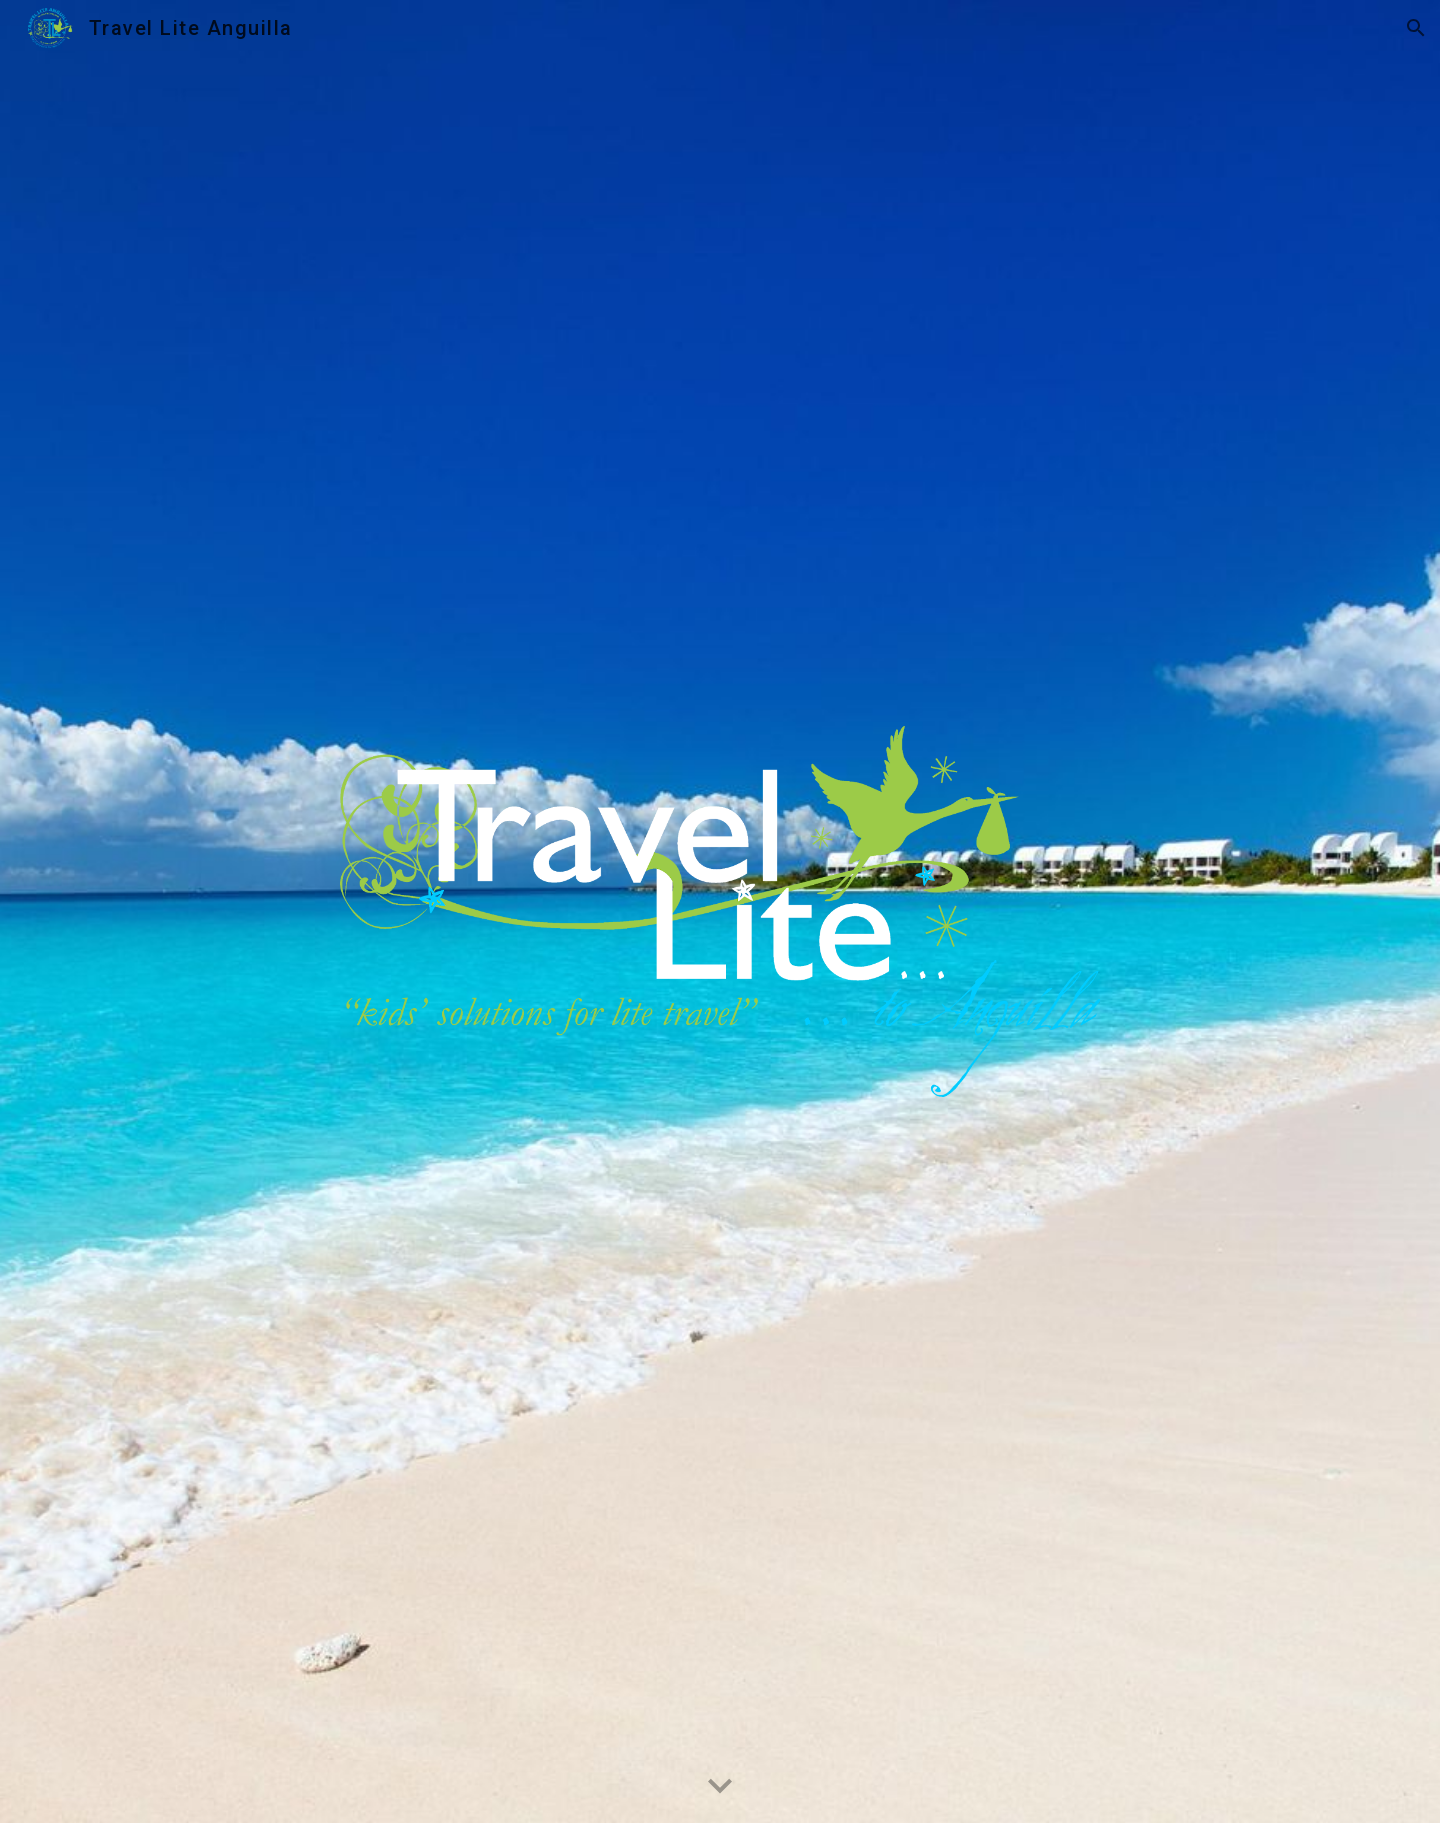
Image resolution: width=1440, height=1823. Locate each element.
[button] (1416, 28)
